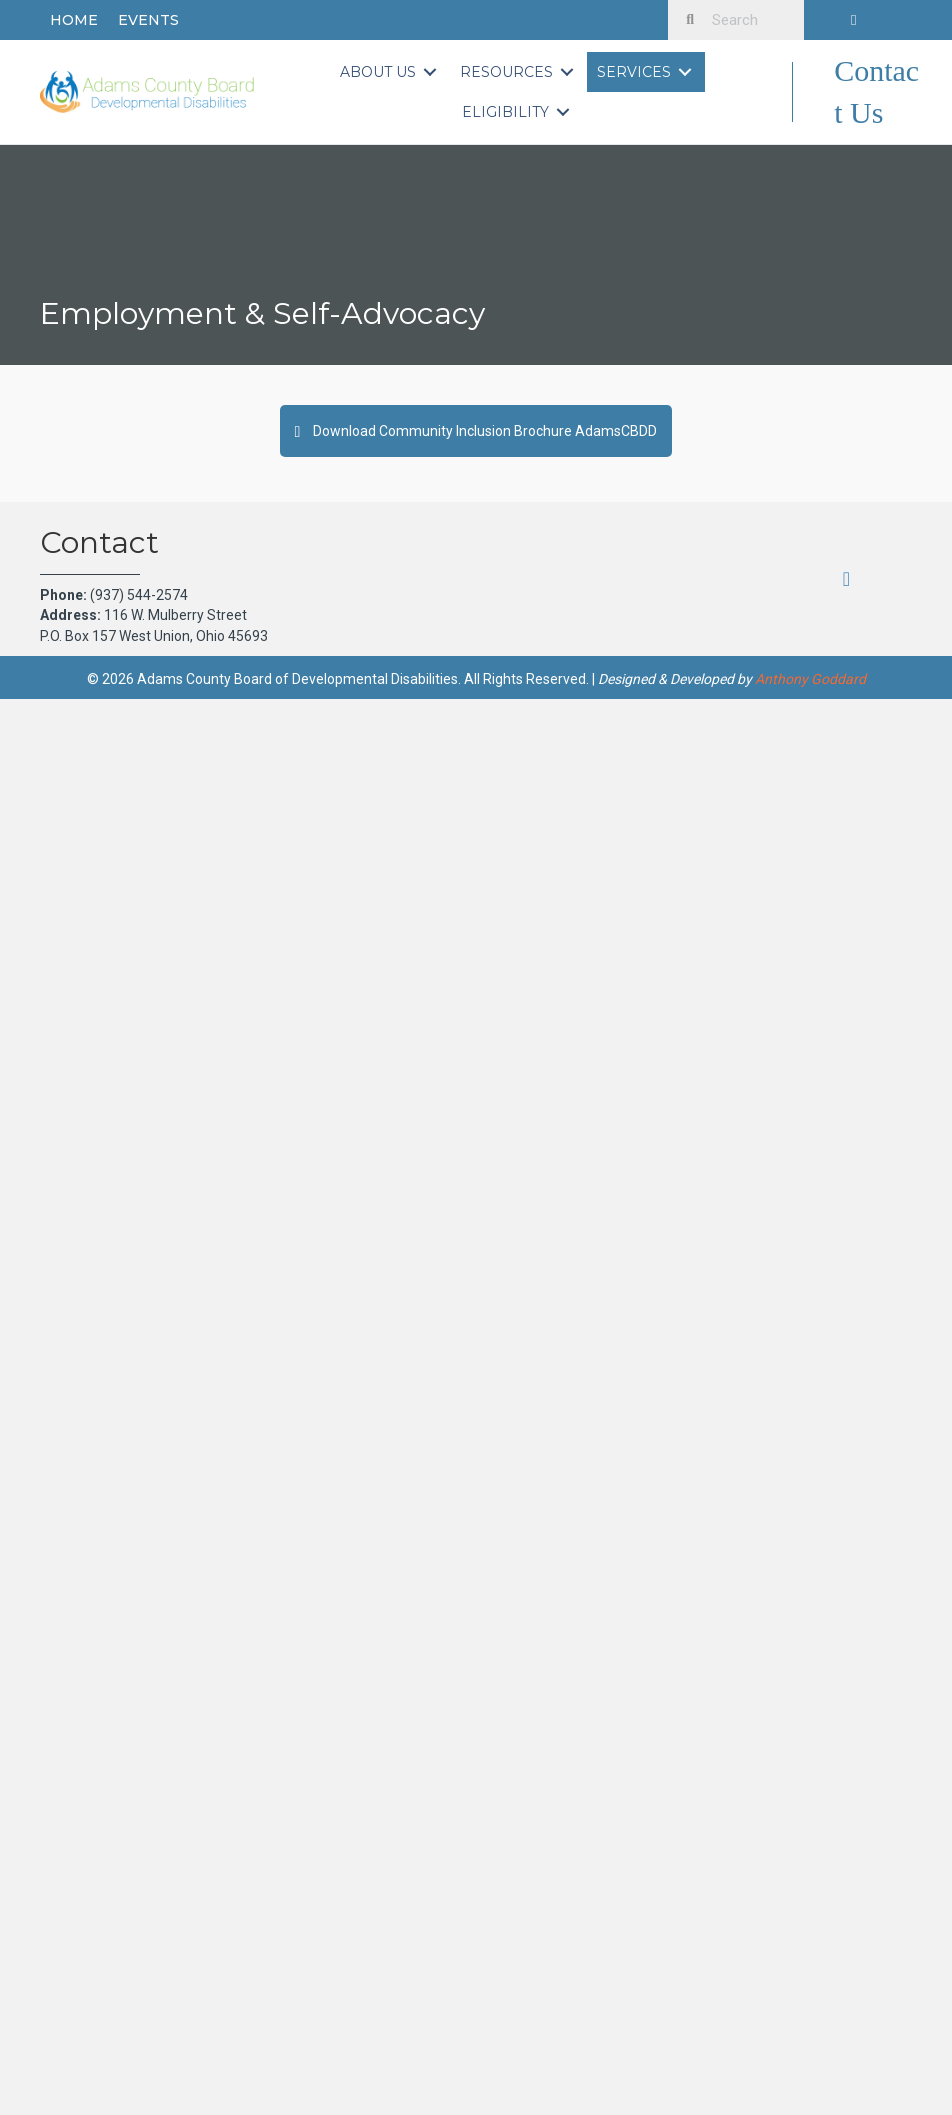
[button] (854, 20)
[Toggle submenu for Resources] (567, 72)
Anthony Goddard (810, 679)
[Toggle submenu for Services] (685, 72)
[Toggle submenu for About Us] (430, 72)
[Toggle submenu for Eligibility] (563, 112)
